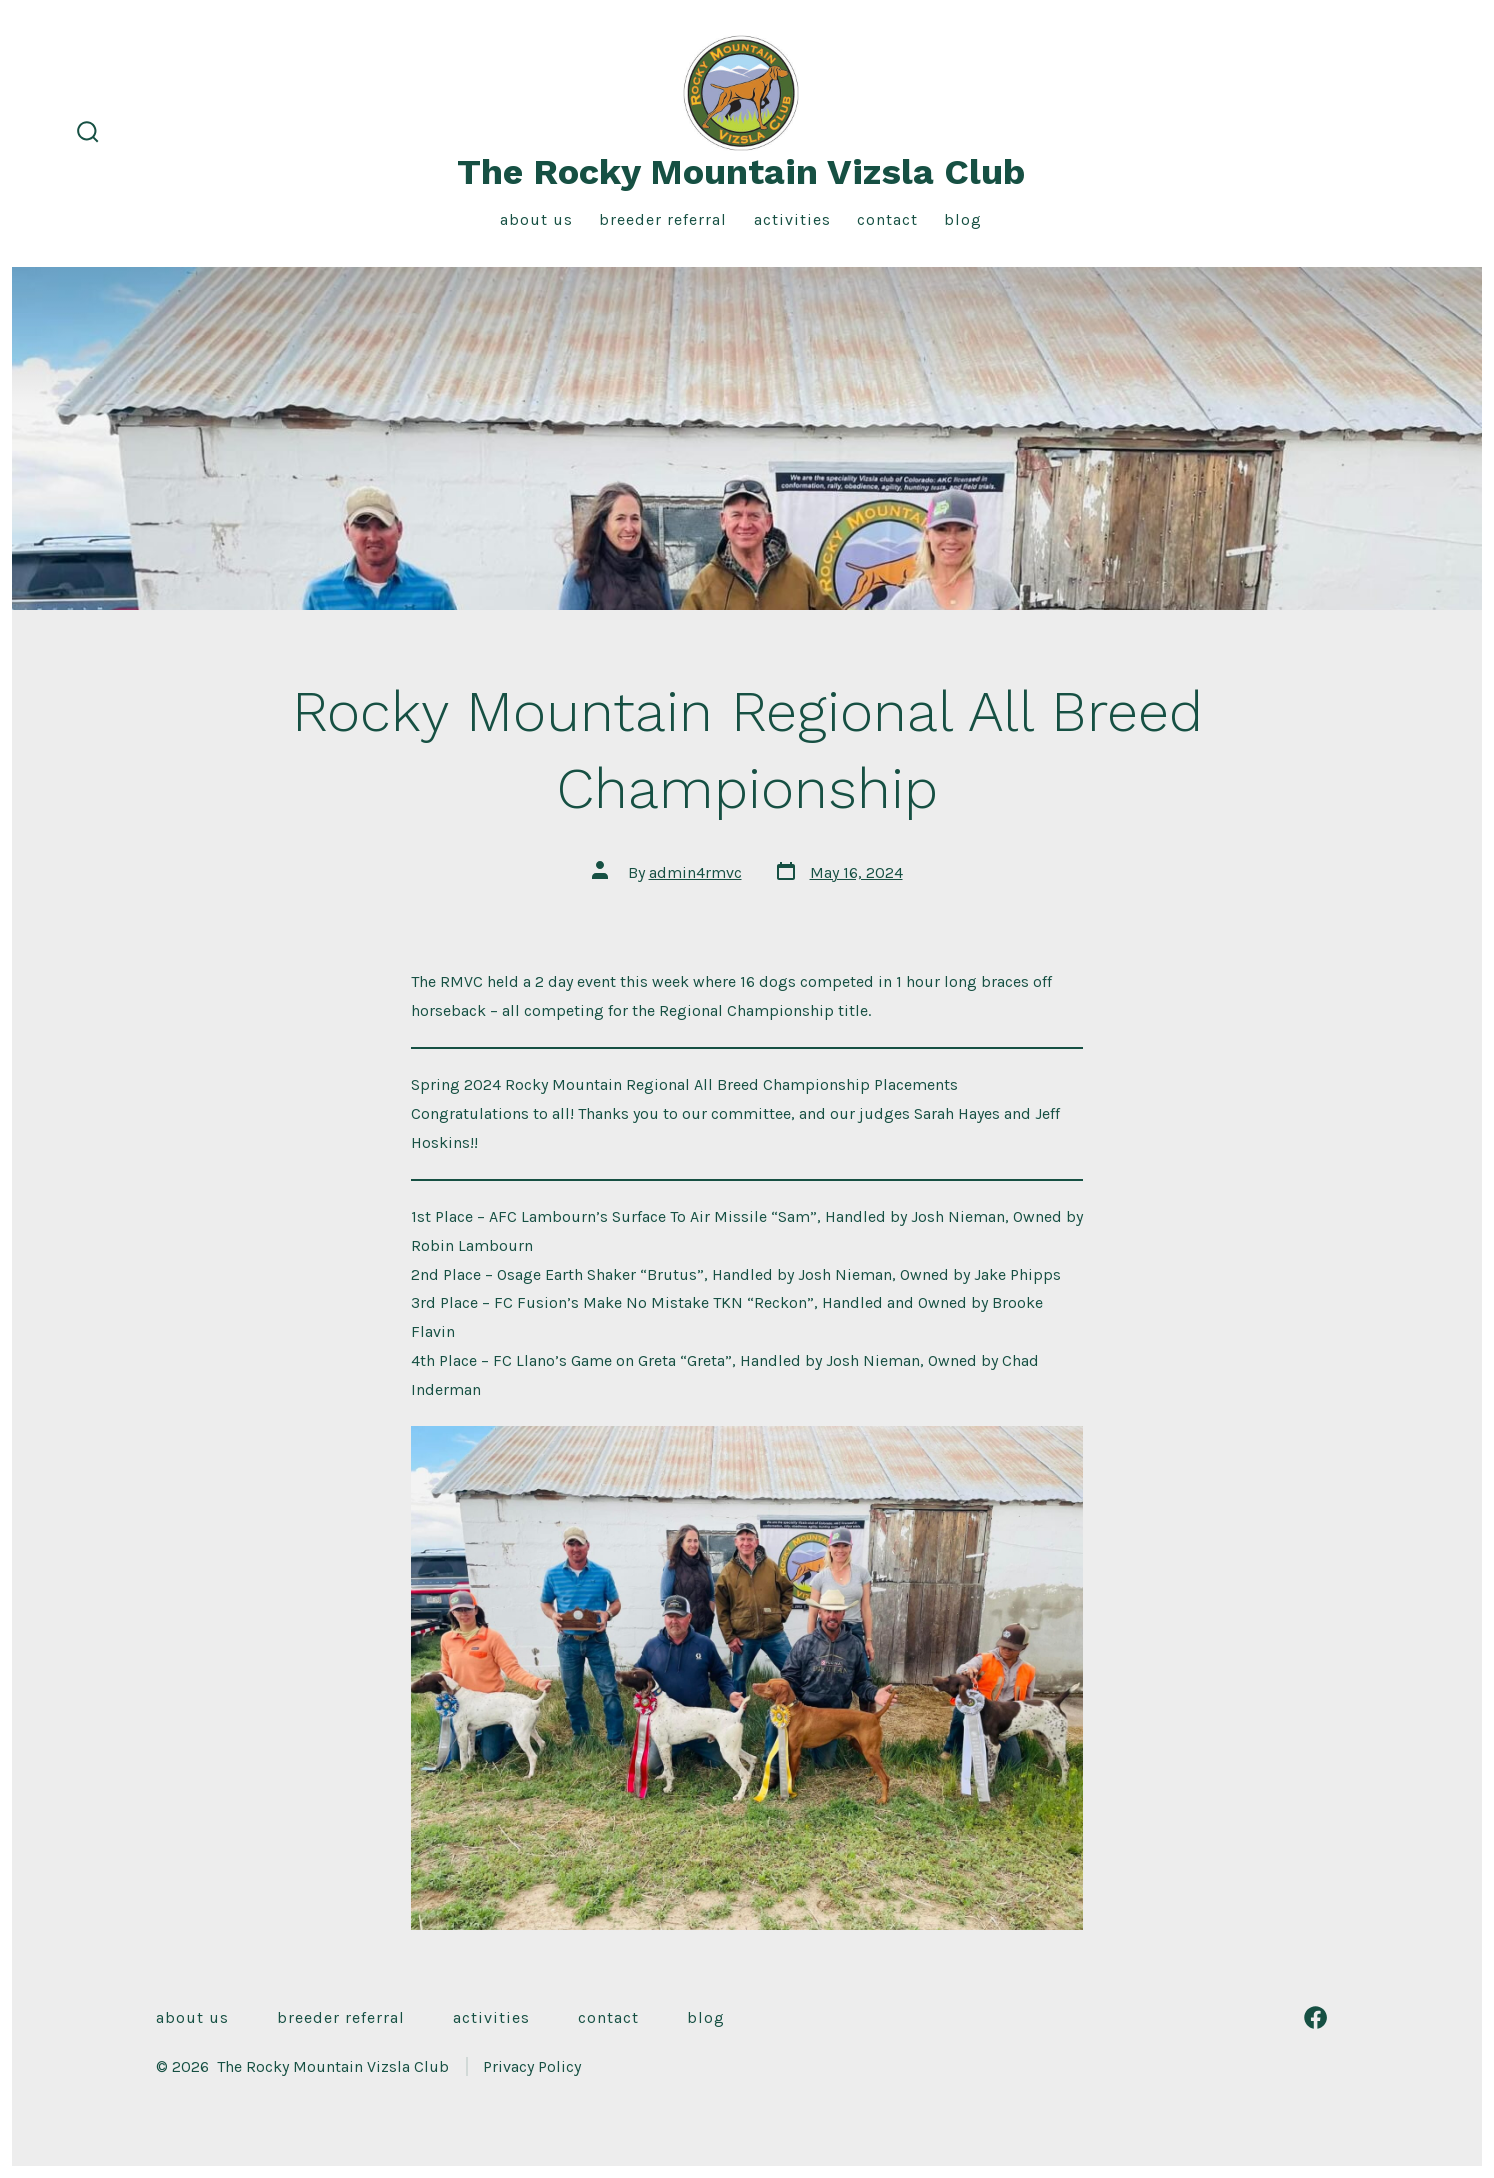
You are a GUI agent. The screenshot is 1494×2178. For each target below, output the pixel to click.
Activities (792, 219)
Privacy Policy (532, 2066)
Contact (887, 219)
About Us (536, 219)
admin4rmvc (695, 872)
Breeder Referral (663, 219)
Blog (963, 219)
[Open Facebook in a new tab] (1315, 2017)
